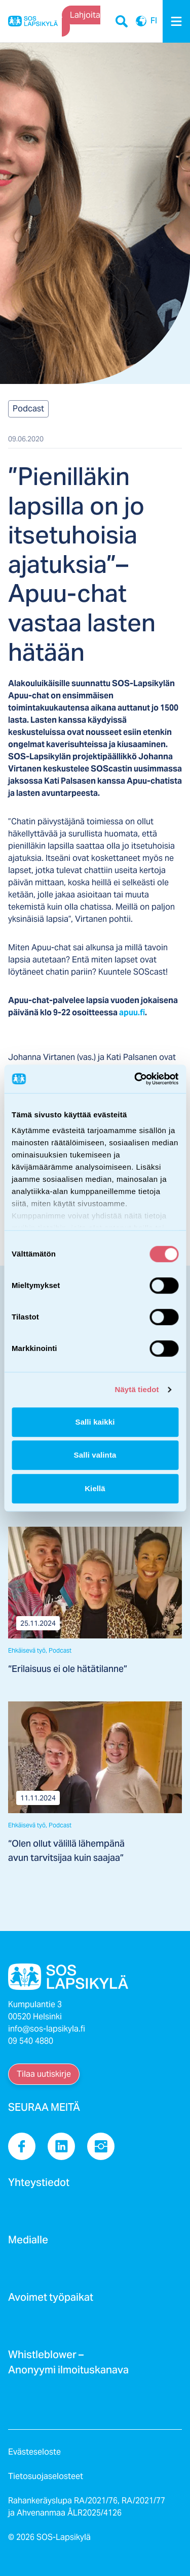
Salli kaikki (95, 1422)
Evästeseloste (34, 2451)
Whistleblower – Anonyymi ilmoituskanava (68, 2365)
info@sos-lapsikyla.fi (46, 2028)
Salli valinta (95, 1455)
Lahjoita (85, 15)
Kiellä (95, 1488)
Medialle (28, 2243)
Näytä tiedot (137, 1389)
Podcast (28, 408)
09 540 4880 (30, 2041)
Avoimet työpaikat (50, 2300)
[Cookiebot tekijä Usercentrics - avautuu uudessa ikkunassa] (135, 1078)
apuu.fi (132, 1012)
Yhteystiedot (38, 2185)
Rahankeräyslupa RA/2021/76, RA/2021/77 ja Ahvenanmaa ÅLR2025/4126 (86, 2506)
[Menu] (176, 21)
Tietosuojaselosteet (45, 2476)
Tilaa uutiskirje (44, 2074)
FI (141, 21)
